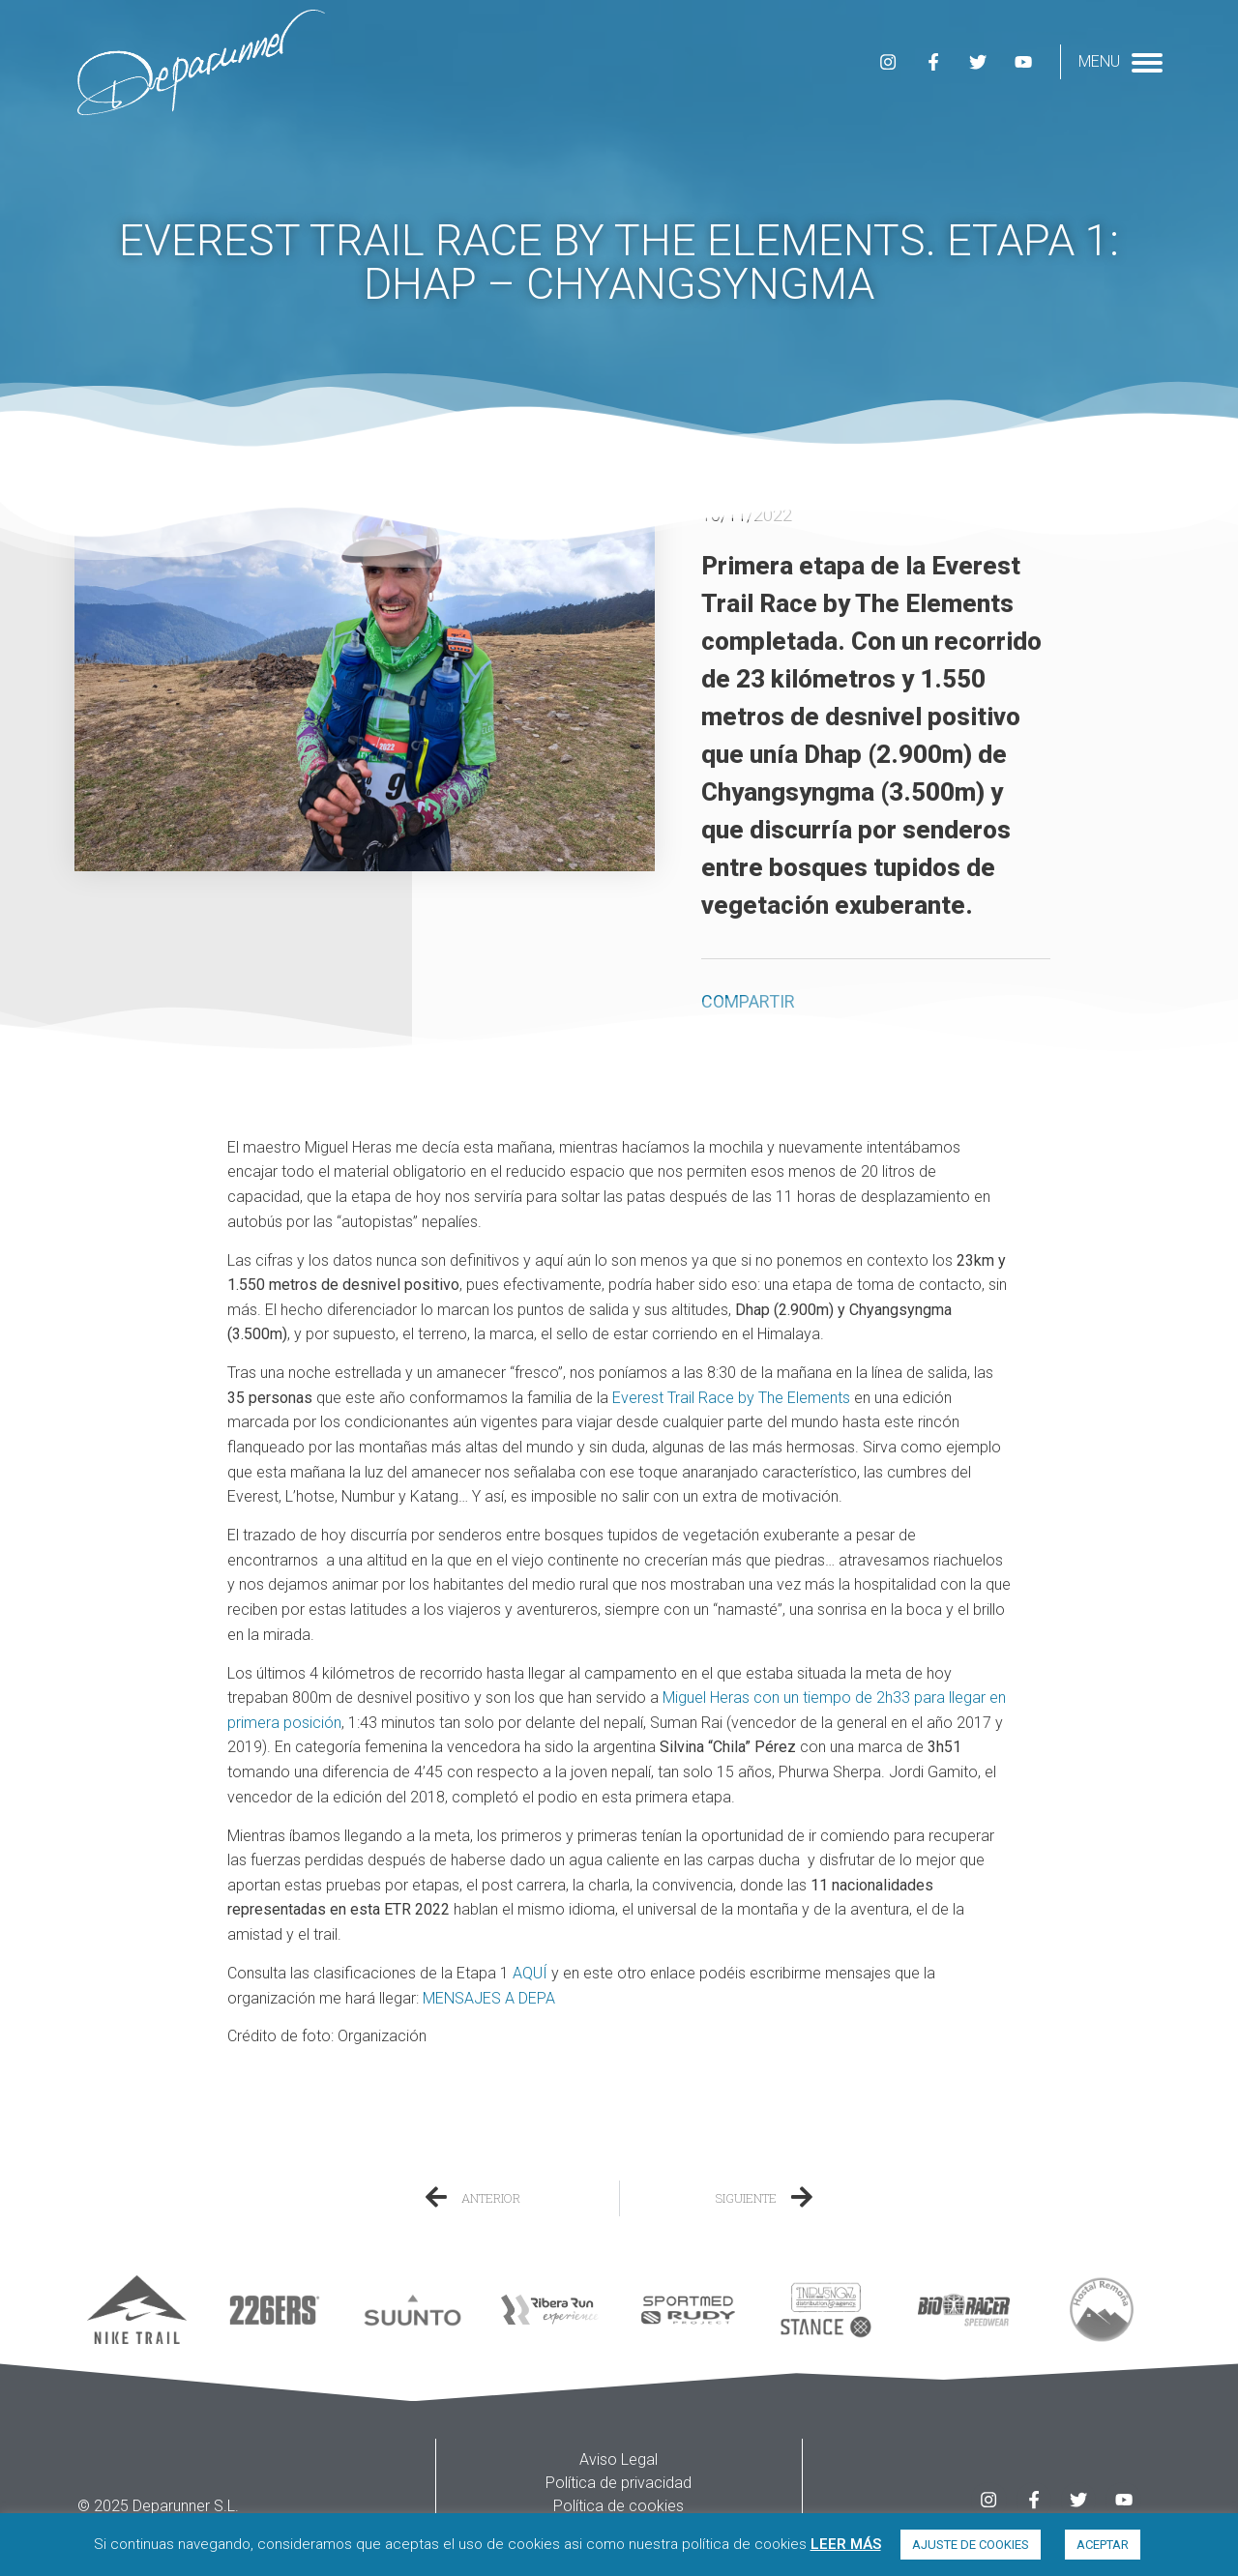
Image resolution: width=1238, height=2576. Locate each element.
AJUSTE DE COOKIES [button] (970, 2544)
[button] (715, 1044)
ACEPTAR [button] (1102, 2544)
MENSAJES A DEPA (489, 1998)
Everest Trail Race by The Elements (731, 1398)
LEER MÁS (846, 2544)
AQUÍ (530, 1973)
